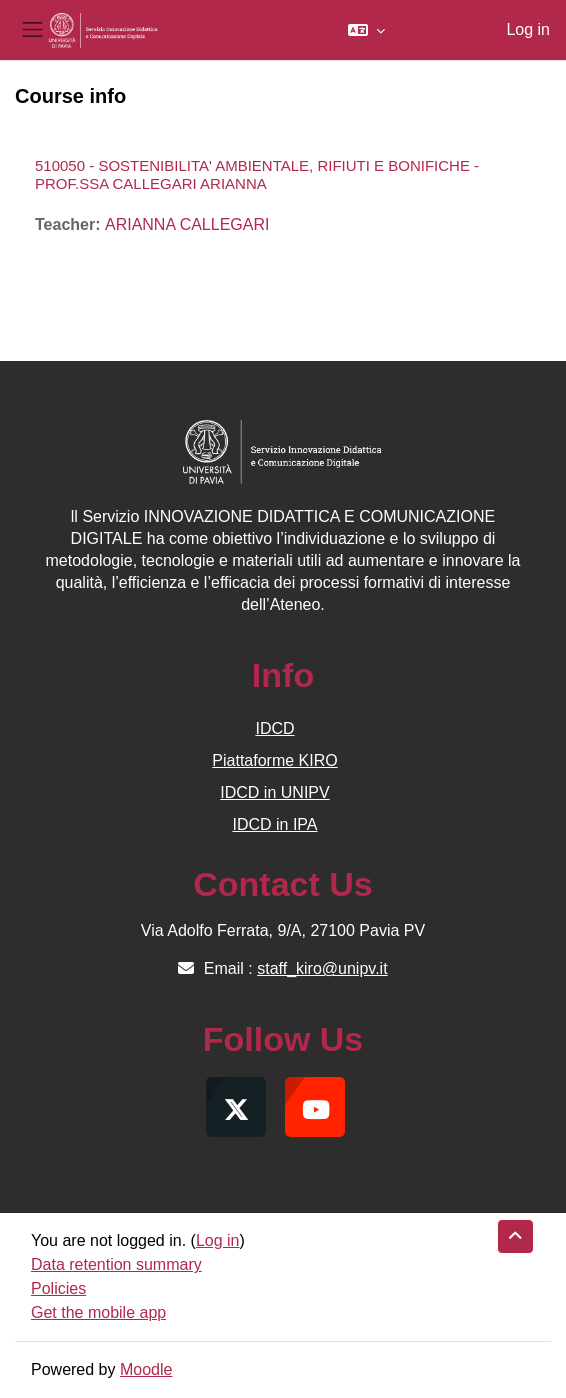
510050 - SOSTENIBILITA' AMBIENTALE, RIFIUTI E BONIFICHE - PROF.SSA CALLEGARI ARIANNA (257, 174)
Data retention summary (116, 1264)
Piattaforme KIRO (274, 760)
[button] (366, 30)
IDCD (274, 728)
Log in (528, 29)
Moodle (146, 1369)
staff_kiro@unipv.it (322, 968)
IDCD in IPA (274, 824)
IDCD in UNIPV (274, 792)
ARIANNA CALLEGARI (187, 224)
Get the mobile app (98, 1312)
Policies (58, 1288)
